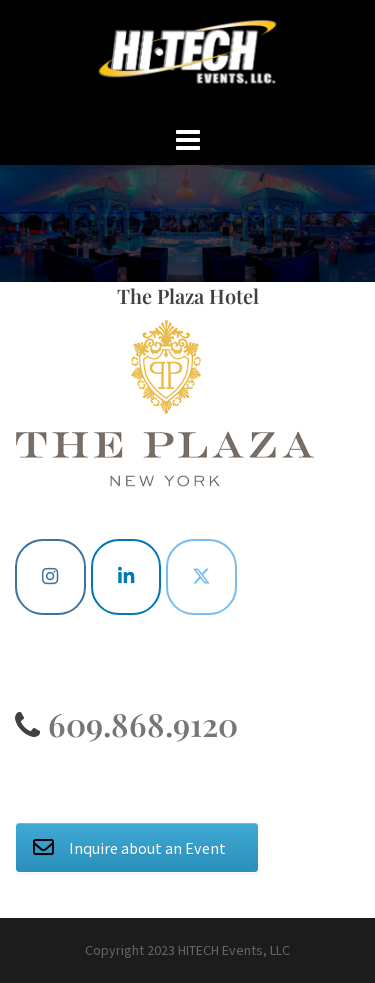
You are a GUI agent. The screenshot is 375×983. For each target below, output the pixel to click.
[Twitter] (201, 577)
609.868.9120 (139, 723)
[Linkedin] (126, 577)
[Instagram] (50, 577)
